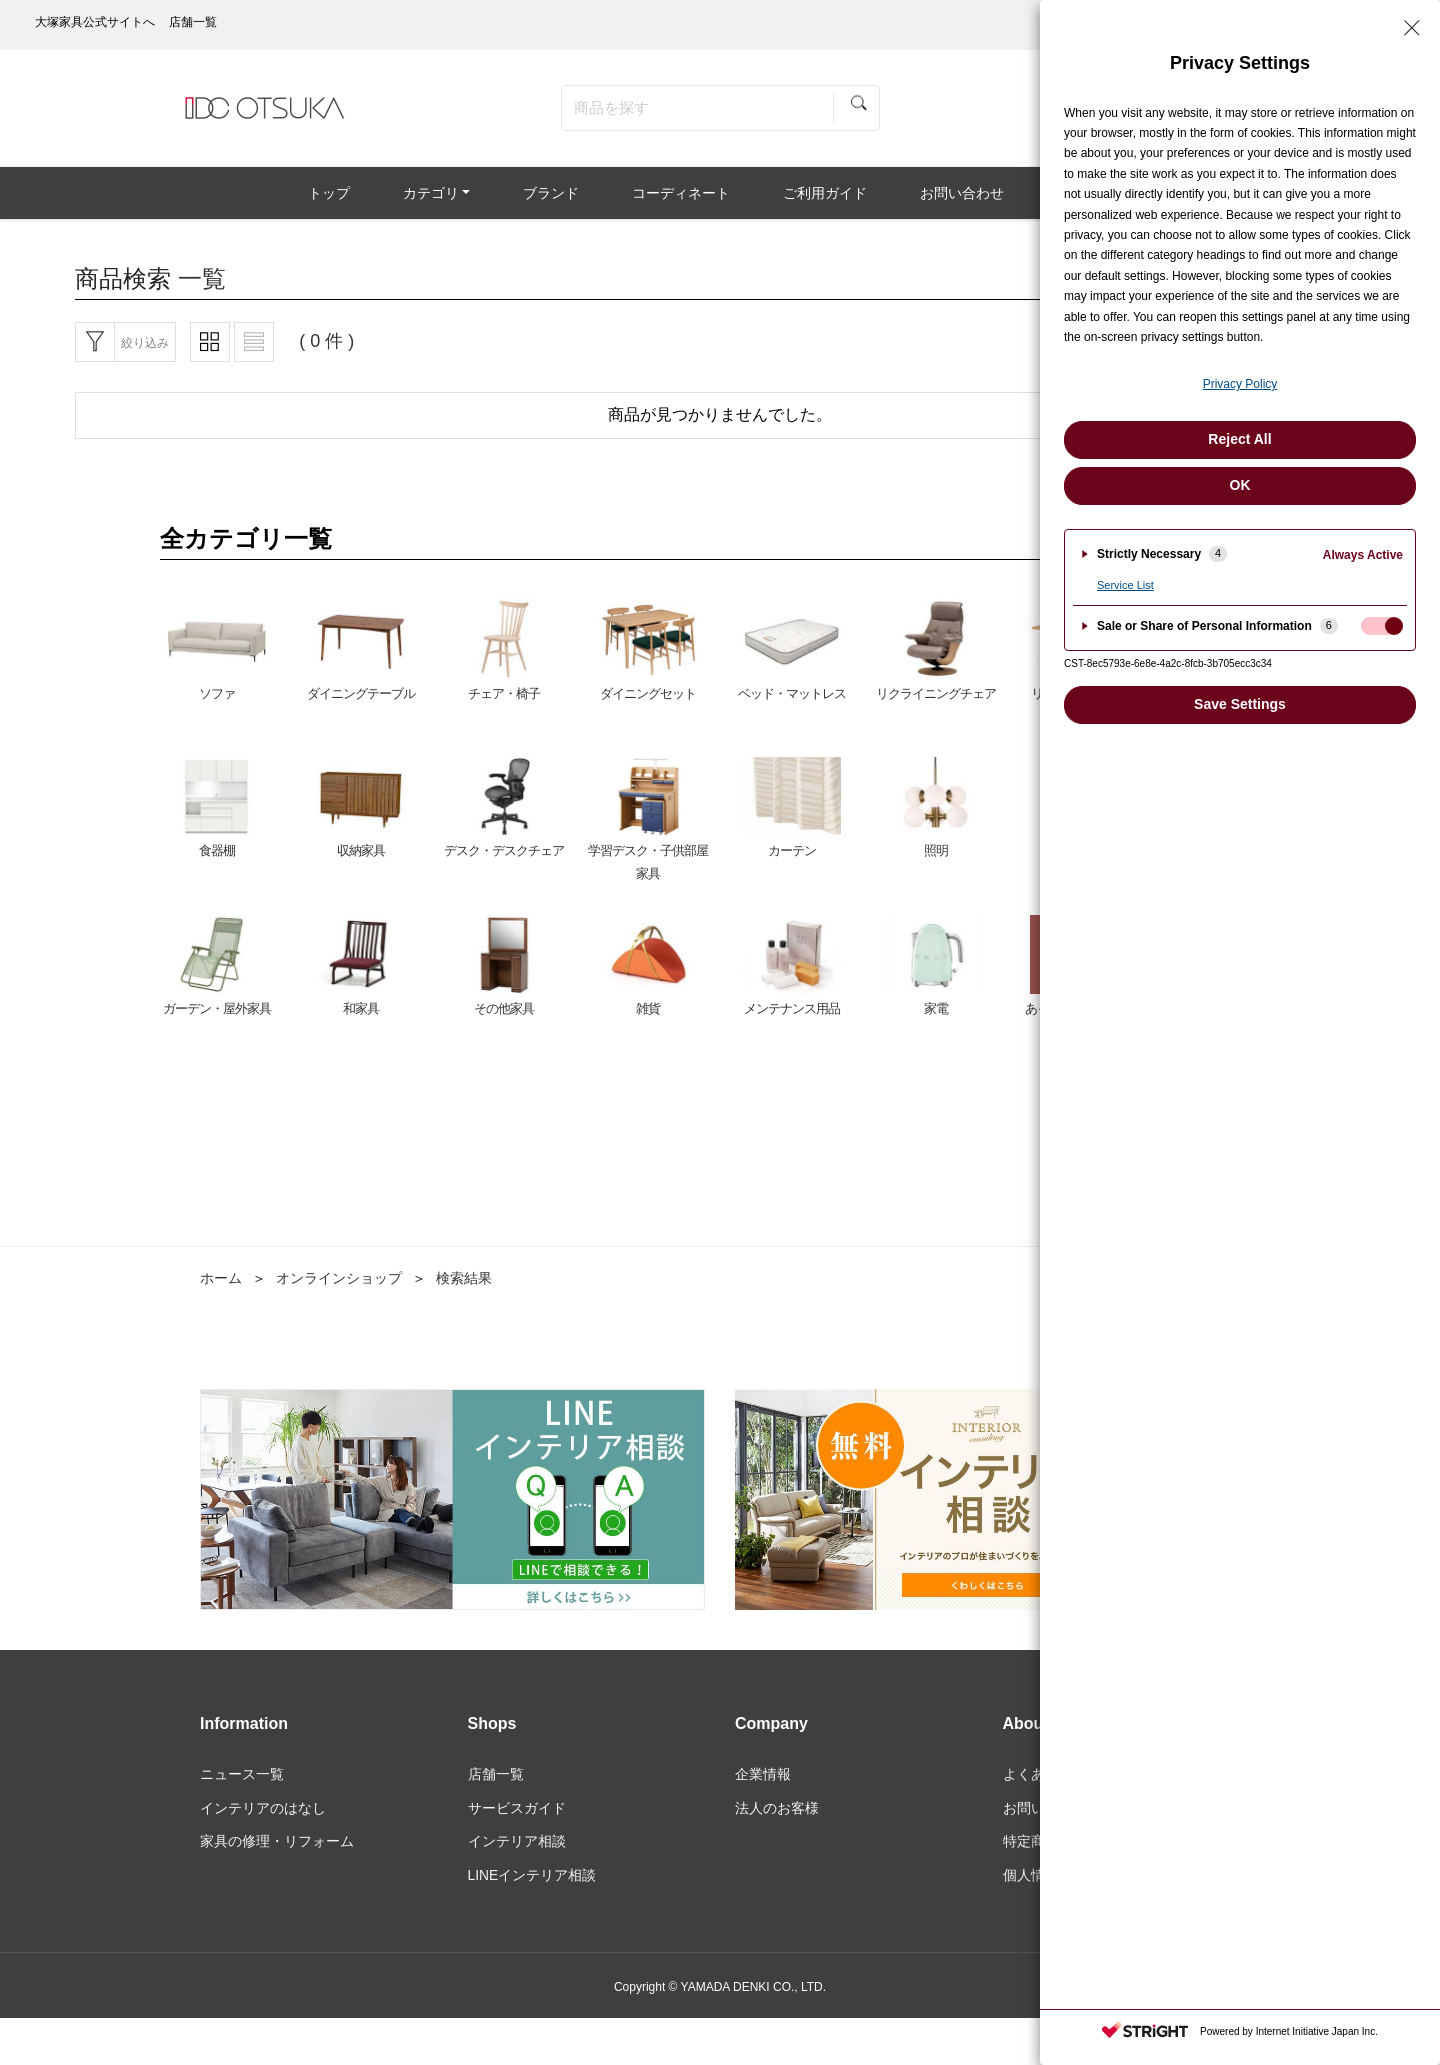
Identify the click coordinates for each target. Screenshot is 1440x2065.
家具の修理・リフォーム (277, 1849)
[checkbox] (1382, 626)
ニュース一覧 (242, 1782)
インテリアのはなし (263, 1816)
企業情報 (763, 1782)
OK (1240, 485)
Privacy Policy (1240, 384)
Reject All (1239, 439)
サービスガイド (517, 1816)
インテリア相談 (517, 1849)
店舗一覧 (496, 1782)
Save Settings (1240, 704)
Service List (1125, 585)
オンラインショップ (339, 1285)
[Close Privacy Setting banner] (1412, 28)
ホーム (221, 1285)
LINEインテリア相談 (532, 1883)
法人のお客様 (777, 1816)
